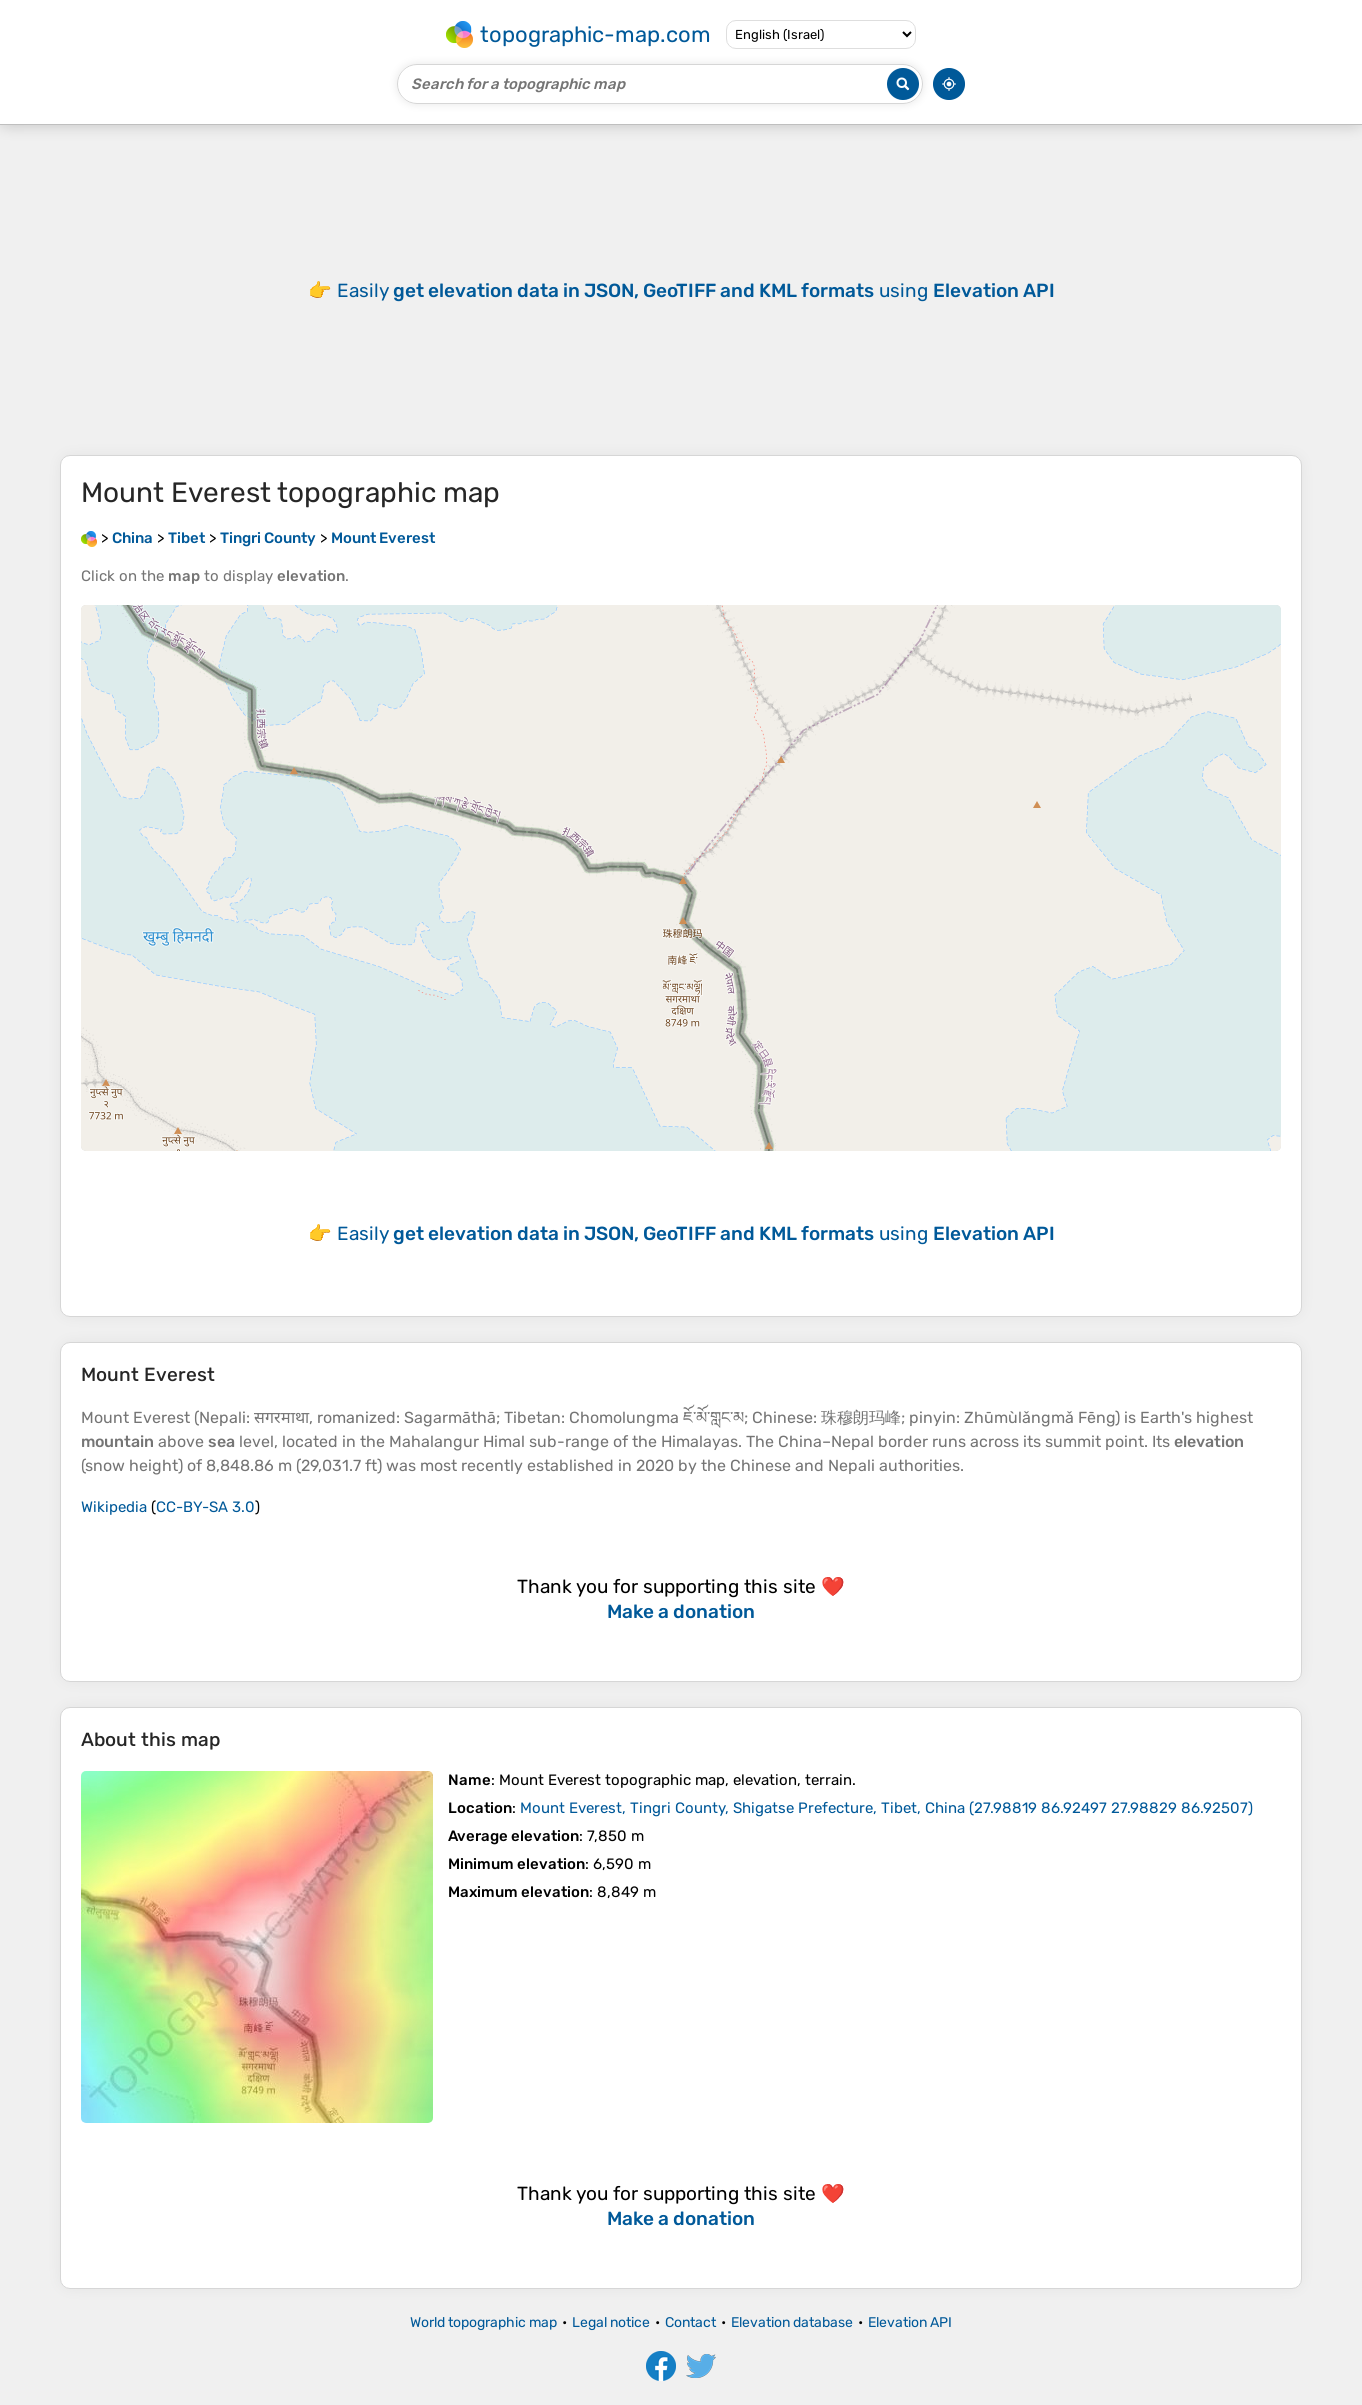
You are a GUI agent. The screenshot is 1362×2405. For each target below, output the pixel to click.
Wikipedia (114, 1507)
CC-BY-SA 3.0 (205, 1507)
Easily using (696, 290)
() (886, 1808)
